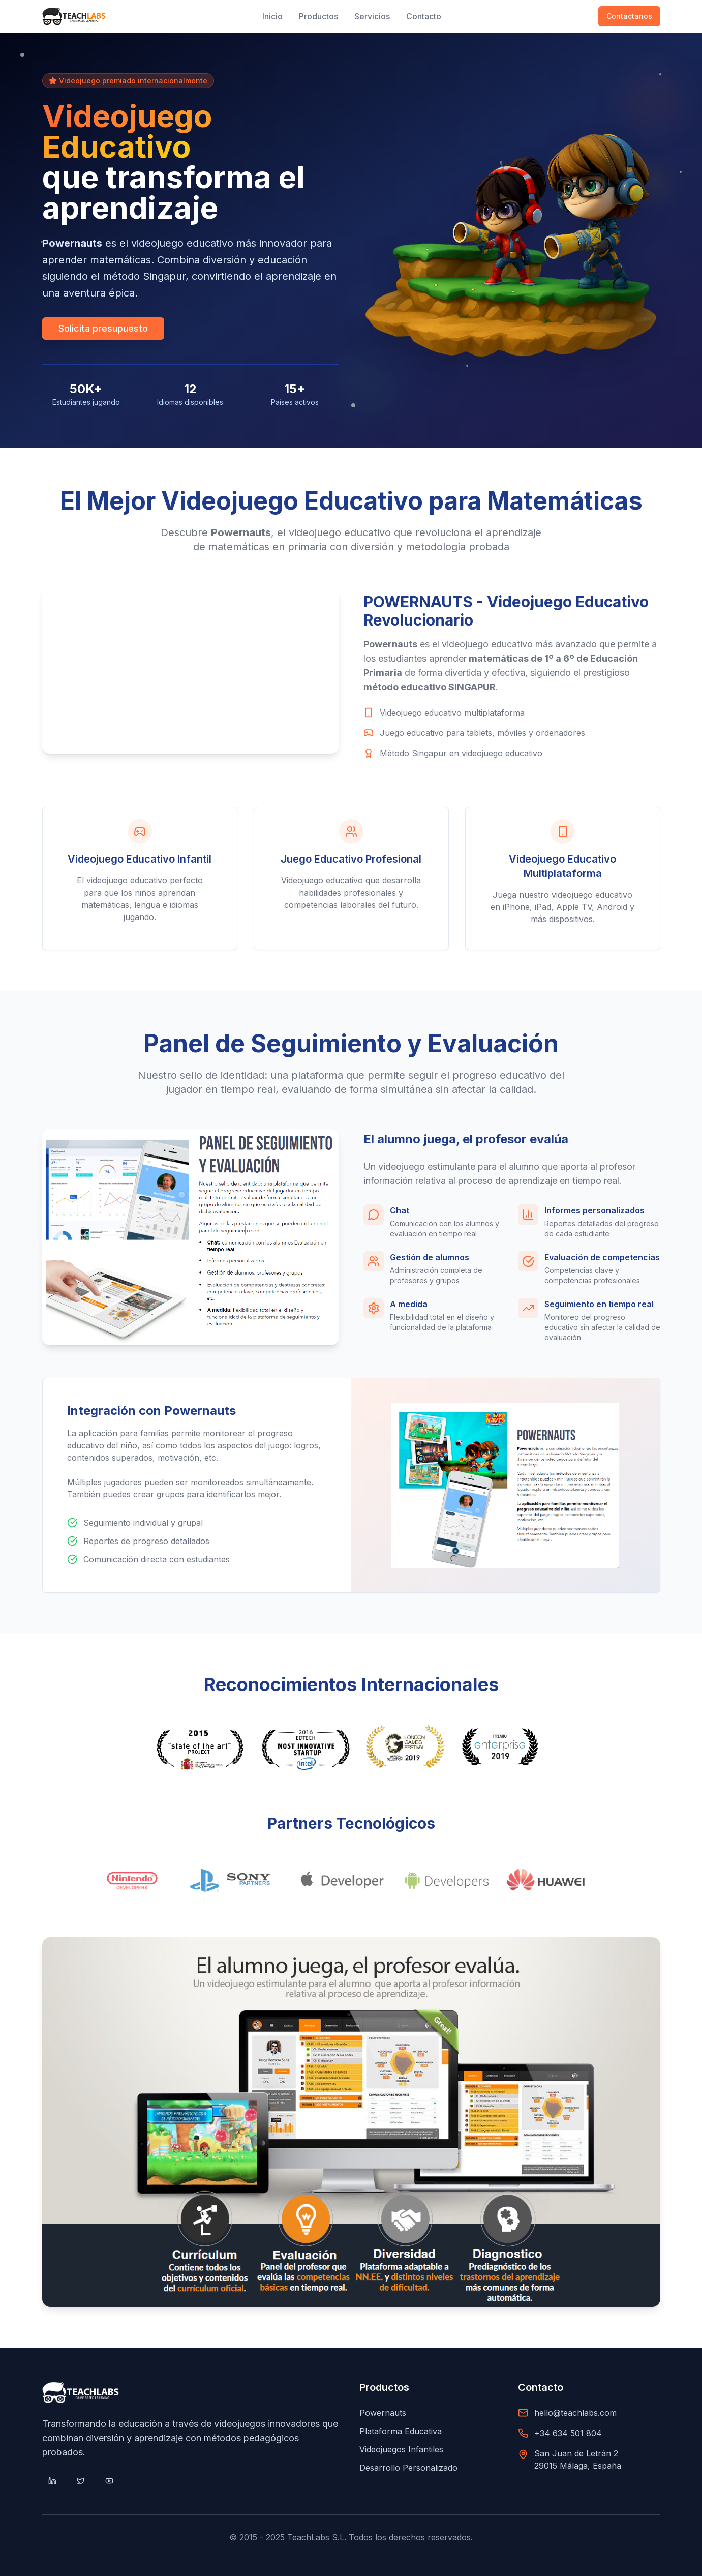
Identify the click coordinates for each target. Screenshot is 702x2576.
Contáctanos (629, 16)
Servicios (372, 16)
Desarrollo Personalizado (408, 2468)
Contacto (423, 16)
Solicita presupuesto (103, 328)
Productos (318, 16)
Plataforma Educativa (400, 2431)
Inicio (272, 16)
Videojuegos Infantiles (401, 2449)
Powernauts (382, 2413)
